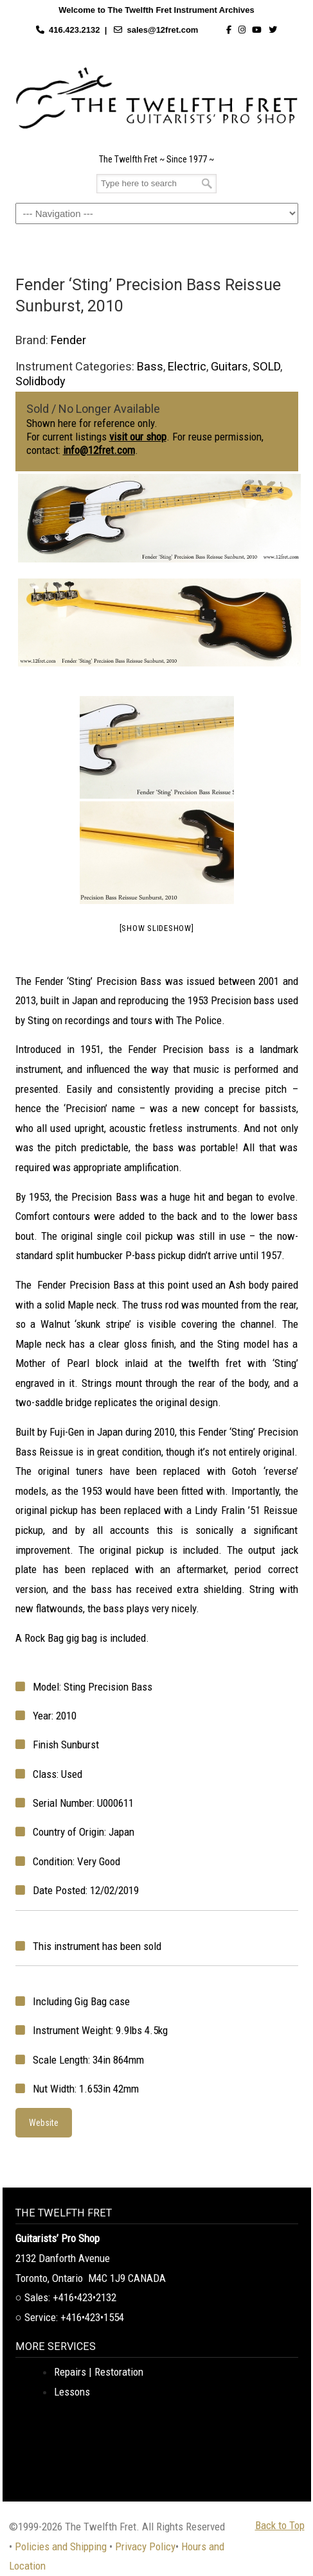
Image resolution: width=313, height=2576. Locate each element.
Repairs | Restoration (98, 2371)
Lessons (72, 2391)
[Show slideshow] (157, 928)
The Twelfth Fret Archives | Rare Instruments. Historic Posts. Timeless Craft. (156, 98)
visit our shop (137, 436)
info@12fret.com (99, 450)
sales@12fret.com (162, 30)
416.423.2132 (74, 30)
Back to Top (280, 2525)
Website (43, 2123)
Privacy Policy (145, 2546)
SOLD (266, 366)
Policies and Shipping (61, 2546)
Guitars (229, 366)
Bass (150, 366)
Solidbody (40, 381)
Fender (68, 340)
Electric (187, 366)
